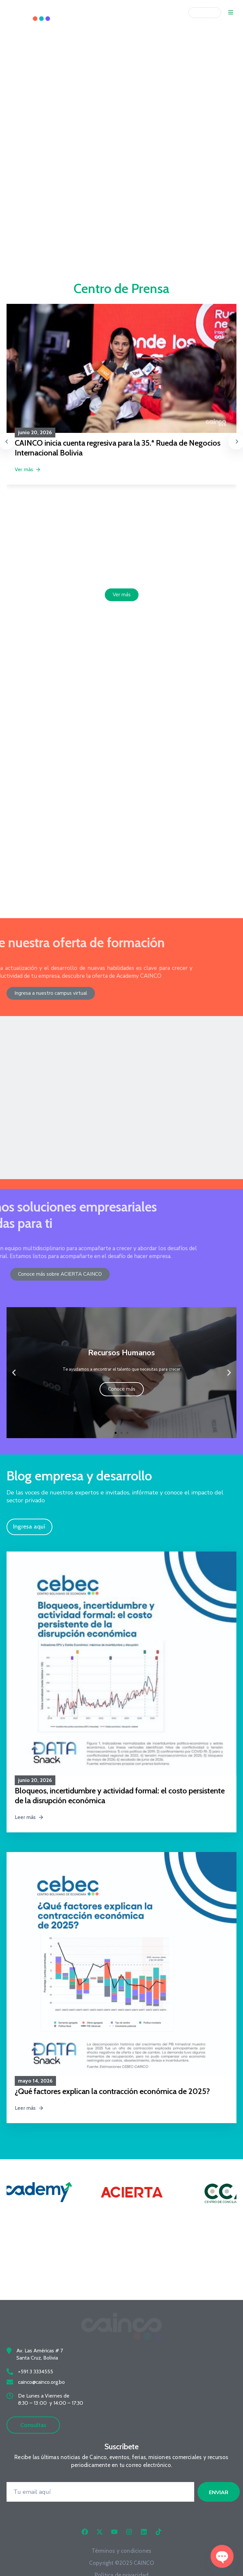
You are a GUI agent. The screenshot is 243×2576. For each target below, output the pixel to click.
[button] (14, 1362)
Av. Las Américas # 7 (39, 2369)
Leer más (29, 1807)
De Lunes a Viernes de (43, 2415)
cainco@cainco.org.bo (41, 2401)
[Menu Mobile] (230, 13)
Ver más (28, 469)
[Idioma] (204, 12)
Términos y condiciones (121, 2570)
